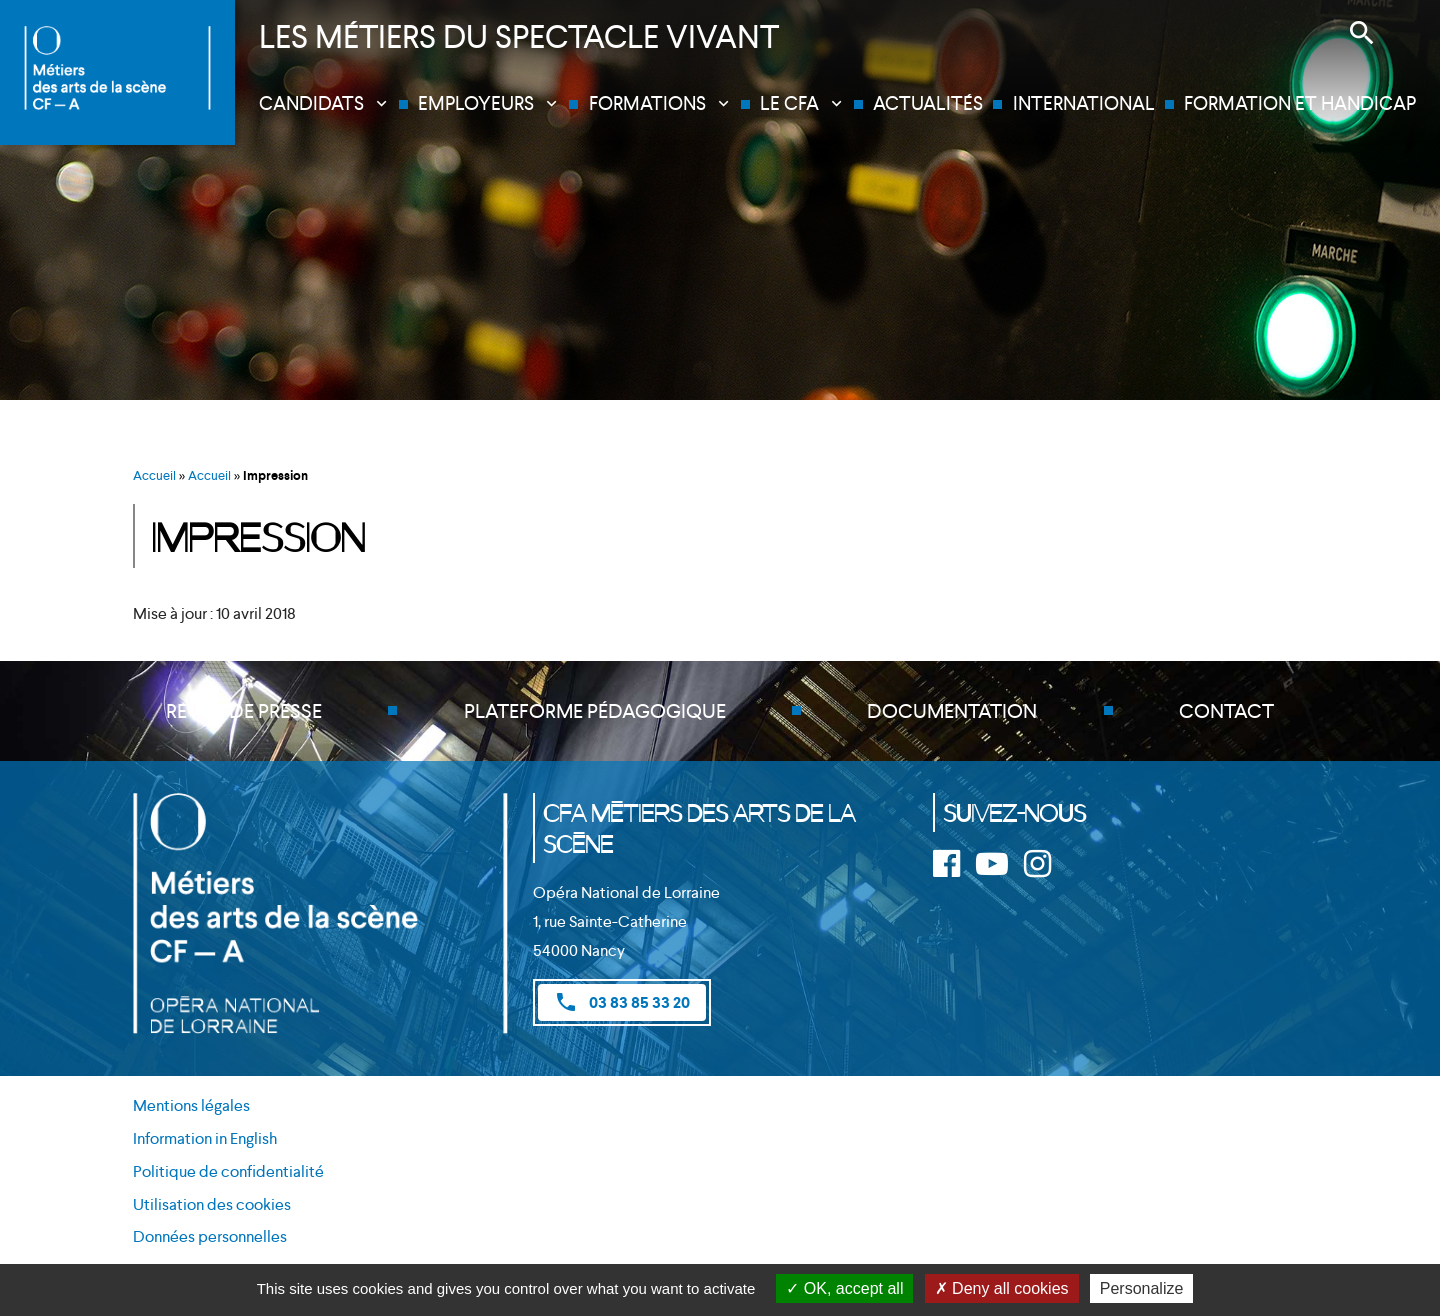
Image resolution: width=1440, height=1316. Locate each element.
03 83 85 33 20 (622, 1002)
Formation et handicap (1300, 103)
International (1084, 103)
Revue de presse (244, 711)
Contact (1226, 711)
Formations (647, 103)
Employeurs (476, 103)
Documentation (952, 711)
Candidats (311, 103)
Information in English (205, 1138)
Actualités (928, 103)
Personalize (1142, 1288)
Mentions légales (191, 1105)
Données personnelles (210, 1236)
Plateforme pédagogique (595, 711)
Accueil (154, 475)
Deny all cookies (1002, 1288)
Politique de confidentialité (228, 1171)
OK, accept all (844, 1288)
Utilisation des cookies (212, 1204)
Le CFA (789, 103)
